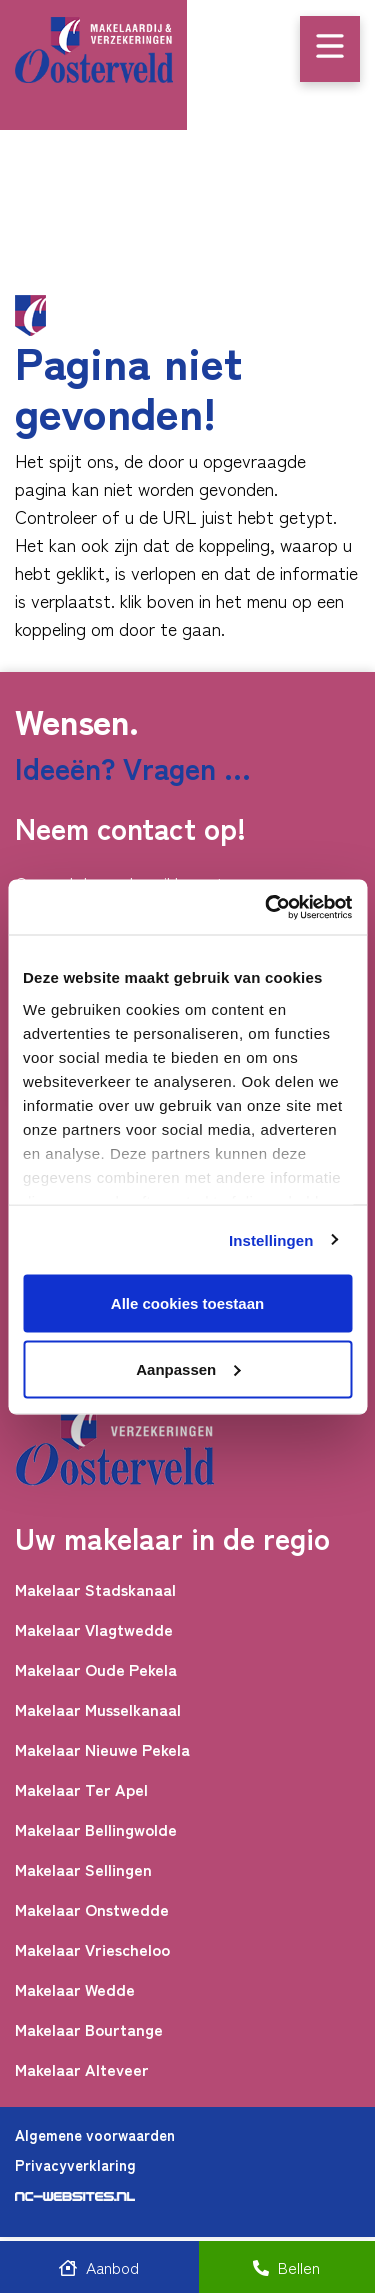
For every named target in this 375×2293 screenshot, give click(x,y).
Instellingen (271, 1239)
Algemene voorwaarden (95, 2134)
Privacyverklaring (75, 2164)
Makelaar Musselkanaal (98, 1709)
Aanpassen (188, 1368)
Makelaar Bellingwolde (96, 1829)
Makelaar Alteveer (82, 2069)
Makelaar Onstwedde (92, 1909)
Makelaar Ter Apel (81, 1789)
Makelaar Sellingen (83, 1869)
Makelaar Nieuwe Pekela (102, 1749)
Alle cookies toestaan (187, 1303)
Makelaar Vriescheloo (92, 1949)
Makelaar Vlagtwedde (94, 1629)
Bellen (286, 2267)
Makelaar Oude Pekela (96, 1669)
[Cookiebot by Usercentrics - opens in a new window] (267, 907)
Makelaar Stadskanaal (95, 1589)
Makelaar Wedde (75, 1989)
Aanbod (99, 2267)
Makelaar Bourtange (89, 2029)
